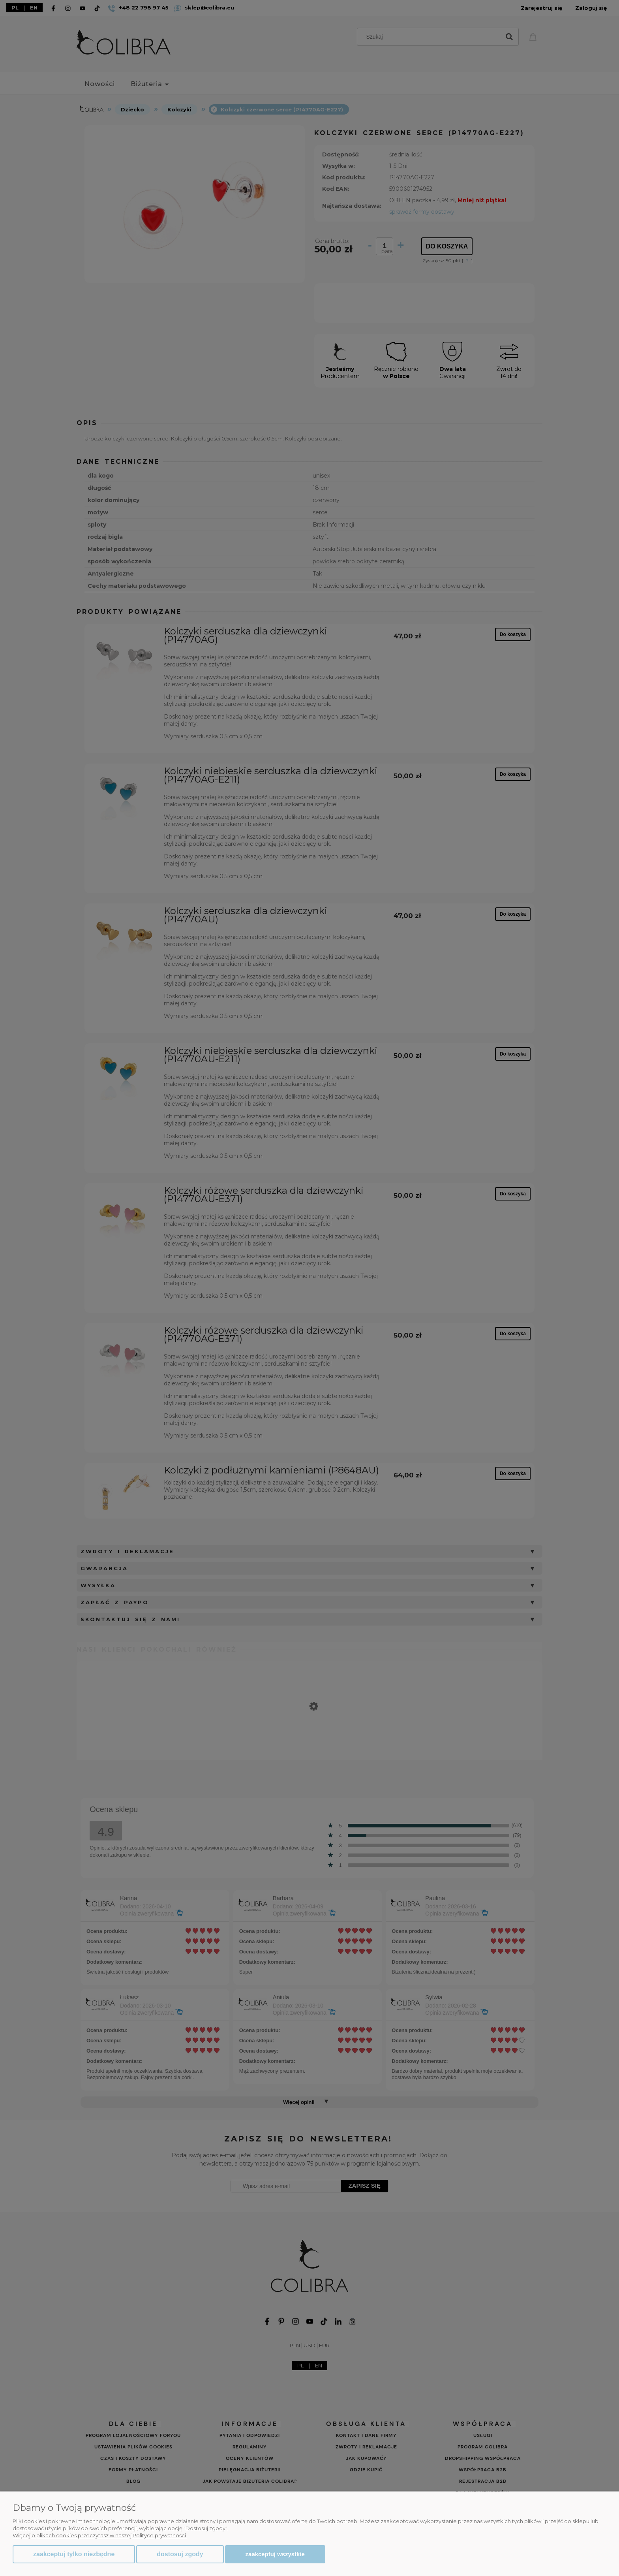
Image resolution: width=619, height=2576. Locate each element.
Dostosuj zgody (180, 2554)
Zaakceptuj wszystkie (275, 2554)
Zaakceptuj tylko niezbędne (73, 2554)
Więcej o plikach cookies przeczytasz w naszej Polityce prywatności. (100, 2535)
